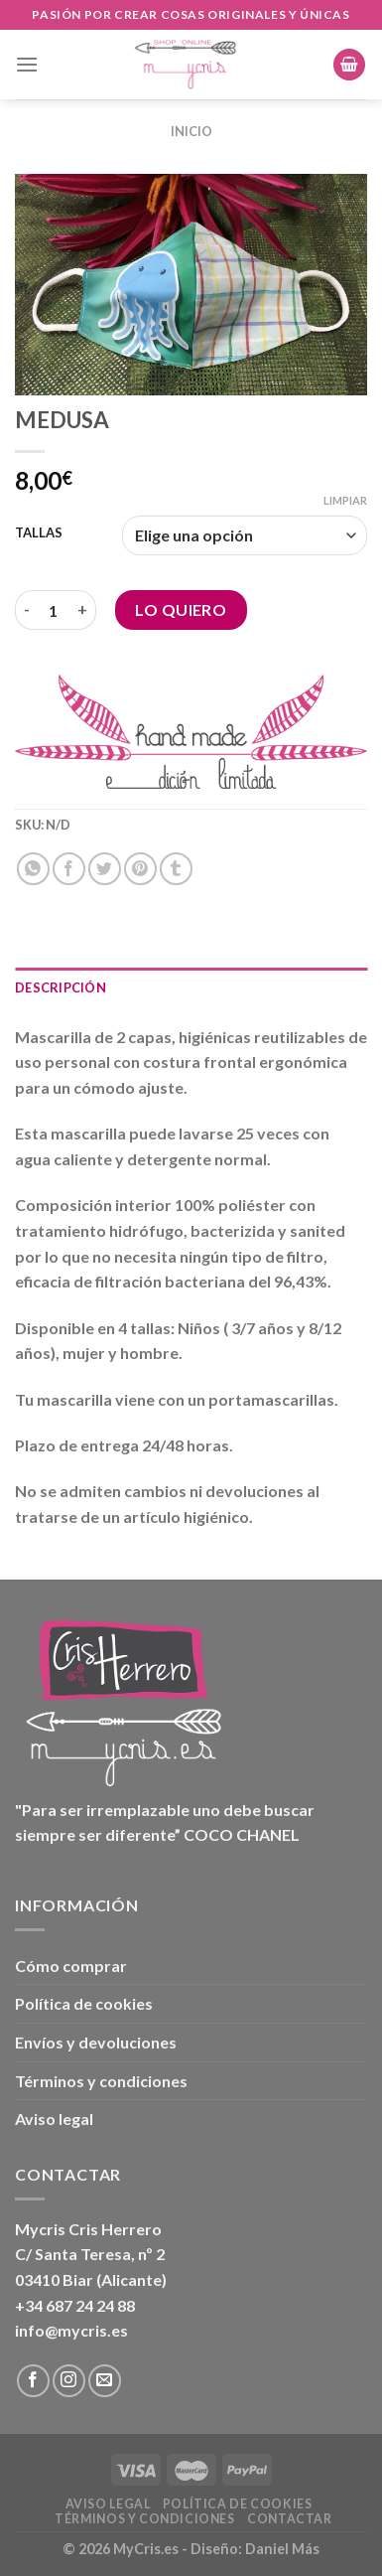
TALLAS (39, 533)
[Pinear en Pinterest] (140, 868)
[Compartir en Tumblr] (176, 868)
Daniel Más (282, 2548)
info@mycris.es (71, 2330)
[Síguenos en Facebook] (33, 2380)
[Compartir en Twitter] (104, 868)
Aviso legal (54, 2118)
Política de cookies (84, 2003)
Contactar (289, 2518)
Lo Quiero (180, 609)
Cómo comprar (71, 1965)
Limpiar (345, 500)
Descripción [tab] (60, 987)
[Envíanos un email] (104, 2380)
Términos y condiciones (101, 2080)
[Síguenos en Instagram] (69, 2380)
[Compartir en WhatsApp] (33, 868)
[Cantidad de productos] (53, 610)
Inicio (191, 131)
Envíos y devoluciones (96, 2042)
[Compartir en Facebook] (69, 868)
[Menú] (27, 64)
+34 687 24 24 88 (75, 2305)
